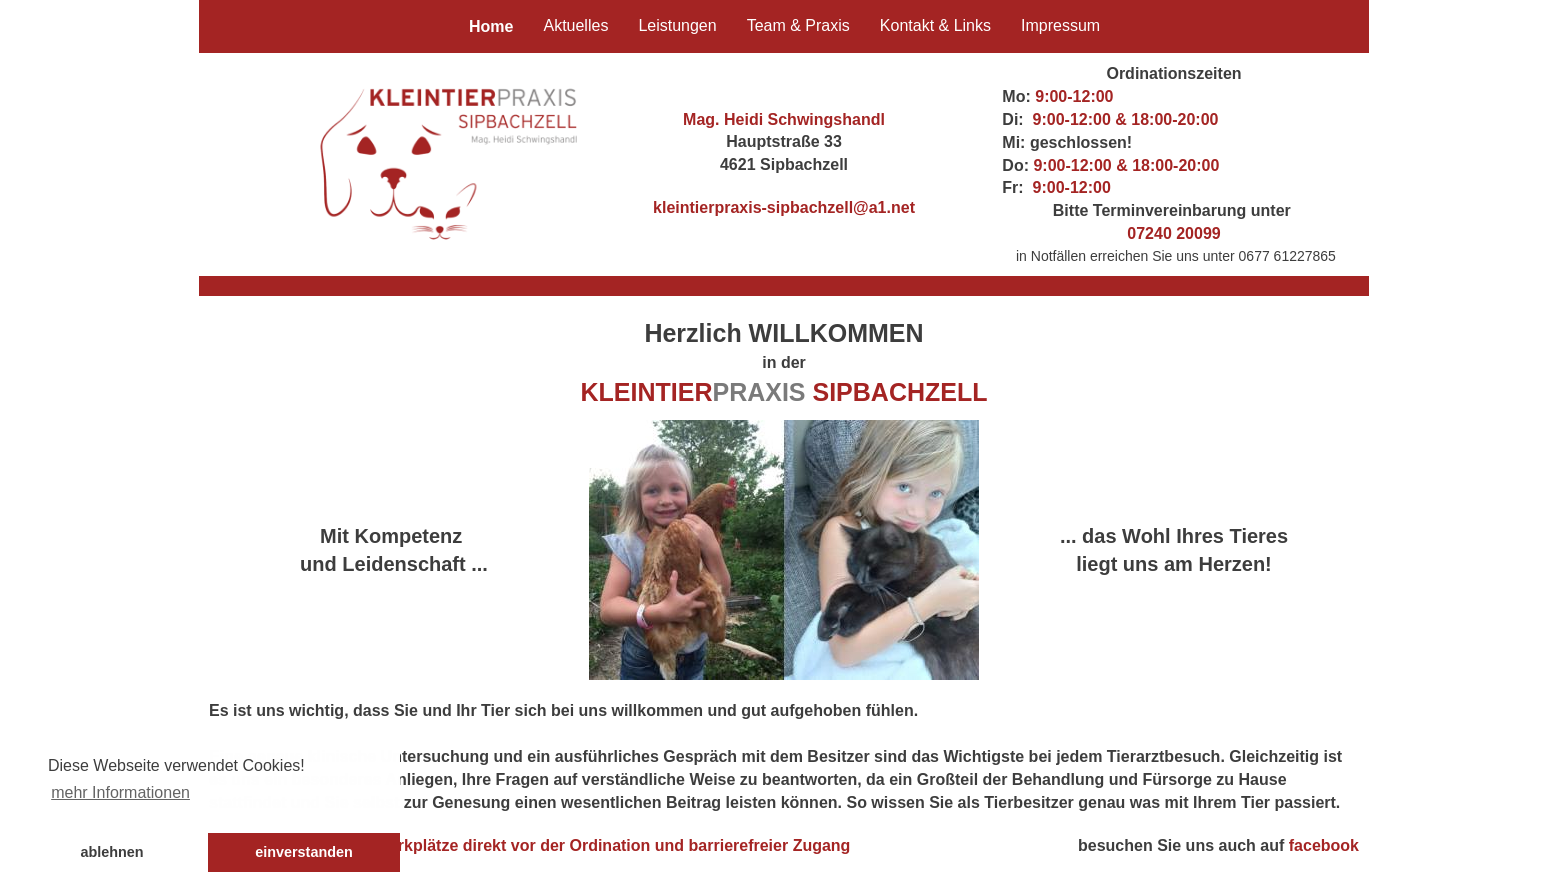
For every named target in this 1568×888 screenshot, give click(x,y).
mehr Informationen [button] (120, 792)
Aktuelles (575, 25)
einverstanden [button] (304, 852)
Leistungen (677, 25)
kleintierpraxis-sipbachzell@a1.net (784, 207)
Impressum (1060, 25)
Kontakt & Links (935, 25)
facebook (1324, 845)
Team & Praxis (798, 25)
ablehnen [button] (111, 852)
